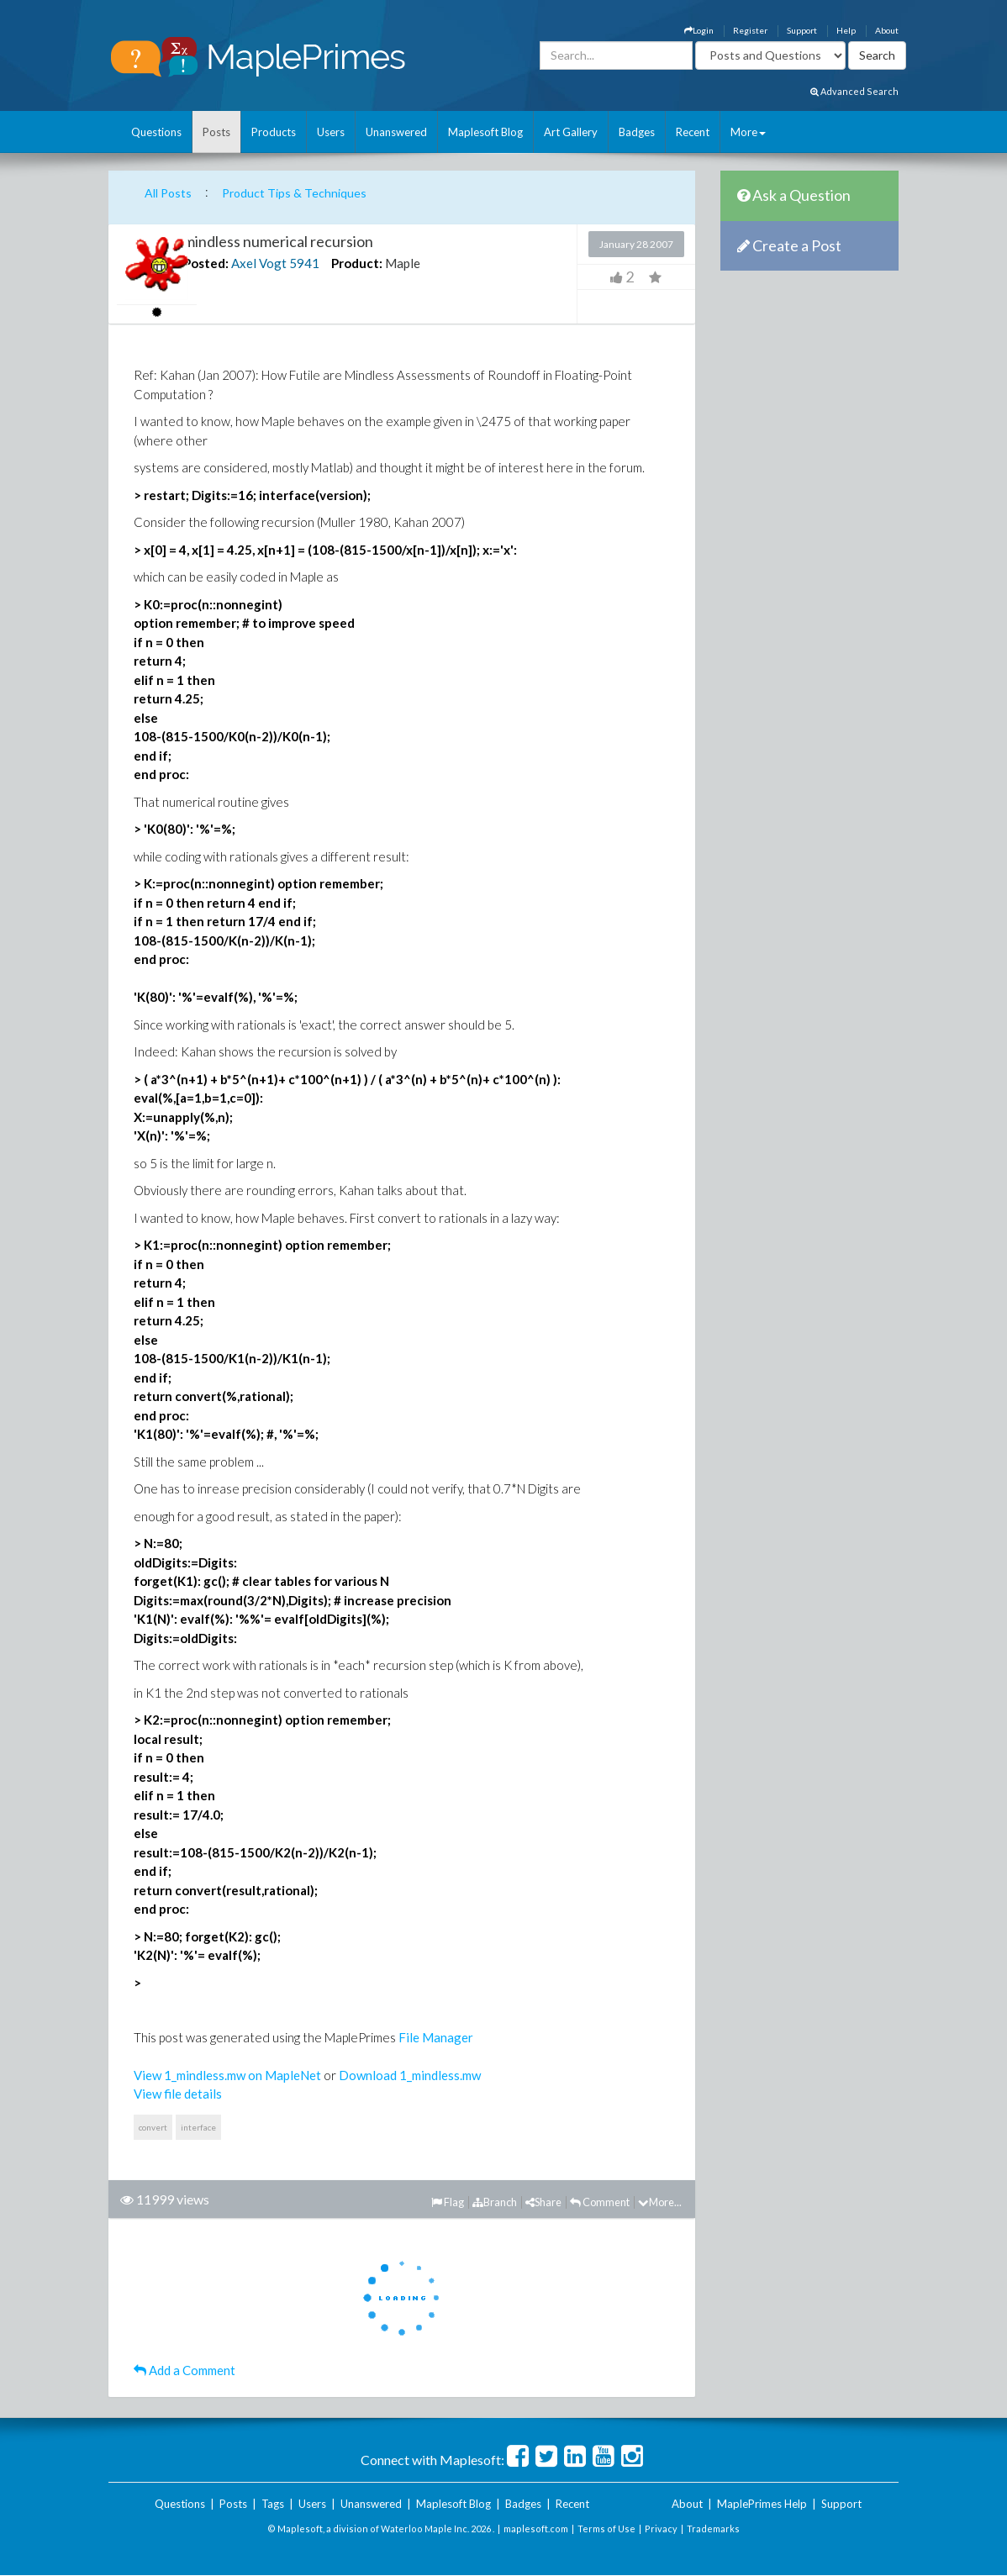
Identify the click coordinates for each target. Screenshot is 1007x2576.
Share (543, 2202)
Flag (447, 2202)
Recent (692, 132)
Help (846, 30)
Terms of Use (606, 2528)
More (748, 132)
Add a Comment (184, 2370)
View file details (178, 2093)
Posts (216, 132)
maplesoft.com (536, 2528)
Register (750, 30)
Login (699, 30)
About (887, 30)
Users (331, 132)
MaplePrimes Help (762, 2503)
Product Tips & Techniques (294, 193)
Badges (637, 132)
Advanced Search (854, 91)
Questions (156, 132)
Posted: (206, 263)
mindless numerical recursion (278, 241)
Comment (600, 2202)
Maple (402, 263)
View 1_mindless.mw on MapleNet (227, 2075)
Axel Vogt (259, 263)
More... (660, 2202)
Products (273, 132)
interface (198, 2127)
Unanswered (396, 132)
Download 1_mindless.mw (410, 2075)
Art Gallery (571, 132)
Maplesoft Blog (485, 132)
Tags (272, 2503)
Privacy (661, 2528)
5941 (304, 263)
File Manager (435, 2037)
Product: (356, 263)
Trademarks (713, 2528)
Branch (494, 2202)
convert (153, 2127)
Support (802, 30)
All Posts (168, 193)
